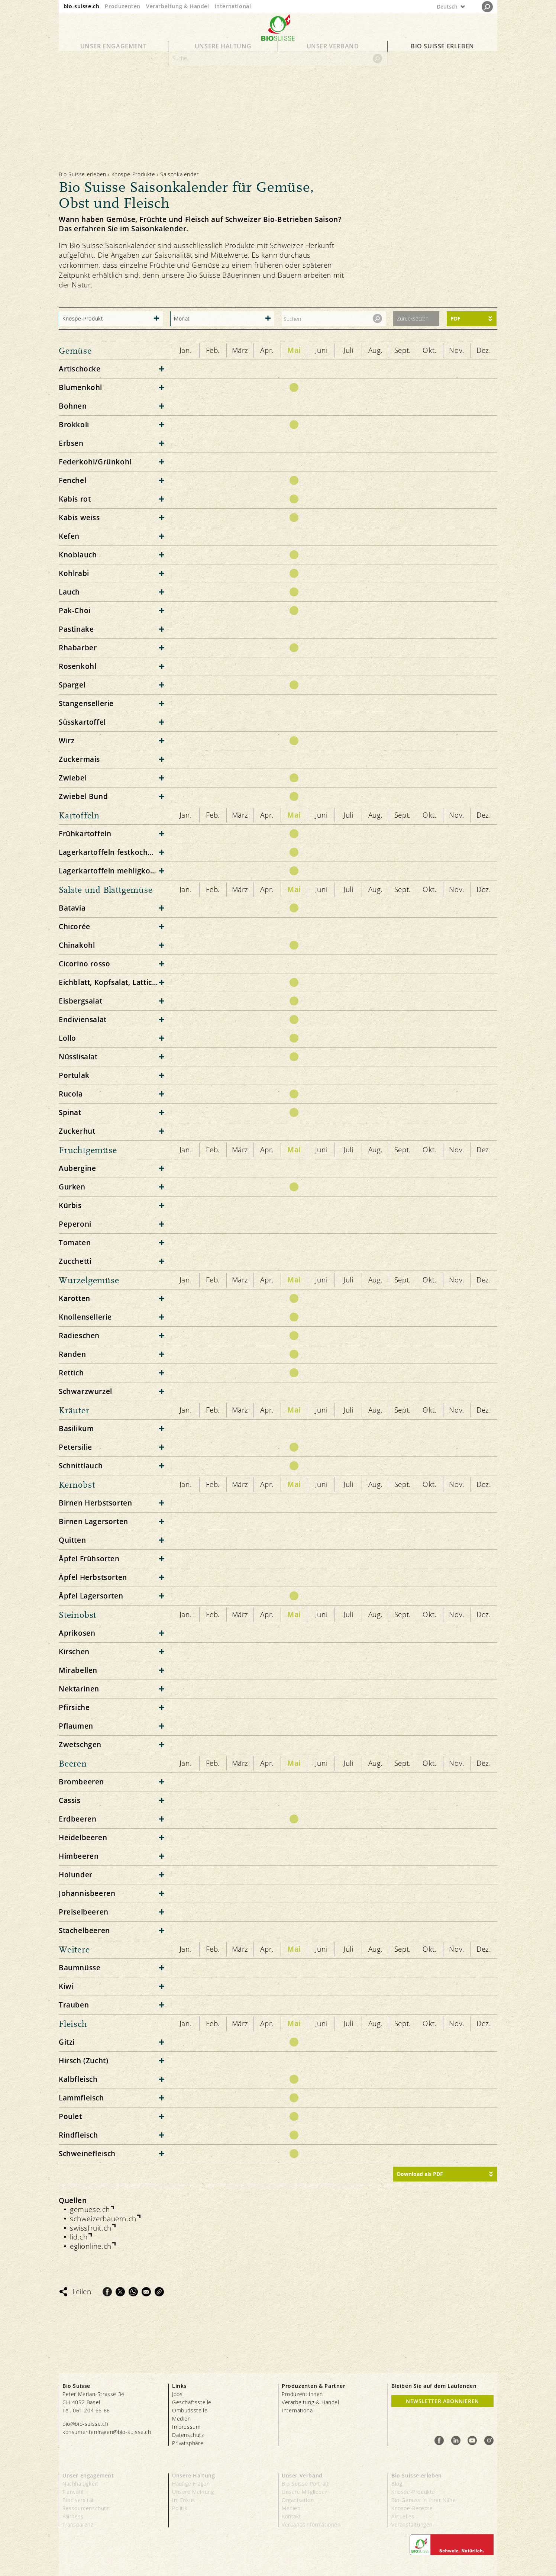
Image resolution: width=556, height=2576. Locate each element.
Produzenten (122, 6)
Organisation (298, 2499)
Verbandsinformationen (311, 2524)
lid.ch (79, 2237)
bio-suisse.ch (82, 6)
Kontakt (291, 2516)
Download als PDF (420, 2173)
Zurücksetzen (413, 318)
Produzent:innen (302, 2394)
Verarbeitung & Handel (177, 6)
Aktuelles (402, 2516)
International (233, 6)
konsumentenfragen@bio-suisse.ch (106, 2431)
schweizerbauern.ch (103, 2219)
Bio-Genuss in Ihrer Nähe (423, 2499)
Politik (179, 2508)
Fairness (73, 2516)
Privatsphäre (187, 2443)
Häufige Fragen (191, 2483)
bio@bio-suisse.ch (85, 2423)
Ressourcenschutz (85, 2508)
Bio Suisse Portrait (305, 2483)
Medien (181, 2418)
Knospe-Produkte (133, 174)
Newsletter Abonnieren (442, 2401)
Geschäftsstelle (191, 2402)
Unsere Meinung (193, 2491)
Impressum (186, 2426)
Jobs (177, 2394)
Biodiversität (78, 2499)
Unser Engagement (113, 53)
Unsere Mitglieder (304, 2491)
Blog (396, 2483)
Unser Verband (333, 53)
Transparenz (77, 2524)
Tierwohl (73, 2491)
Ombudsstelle (189, 2410)
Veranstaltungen (412, 2524)
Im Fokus (183, 2499)
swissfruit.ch (90, 2228)
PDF (455, 318)
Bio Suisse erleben (442, 53)
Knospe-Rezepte (412, 2508)
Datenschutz (188, 2434)
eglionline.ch (90, 2246)
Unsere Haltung (223, 53)
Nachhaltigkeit (80, 2483)
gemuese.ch (90, 2209)
